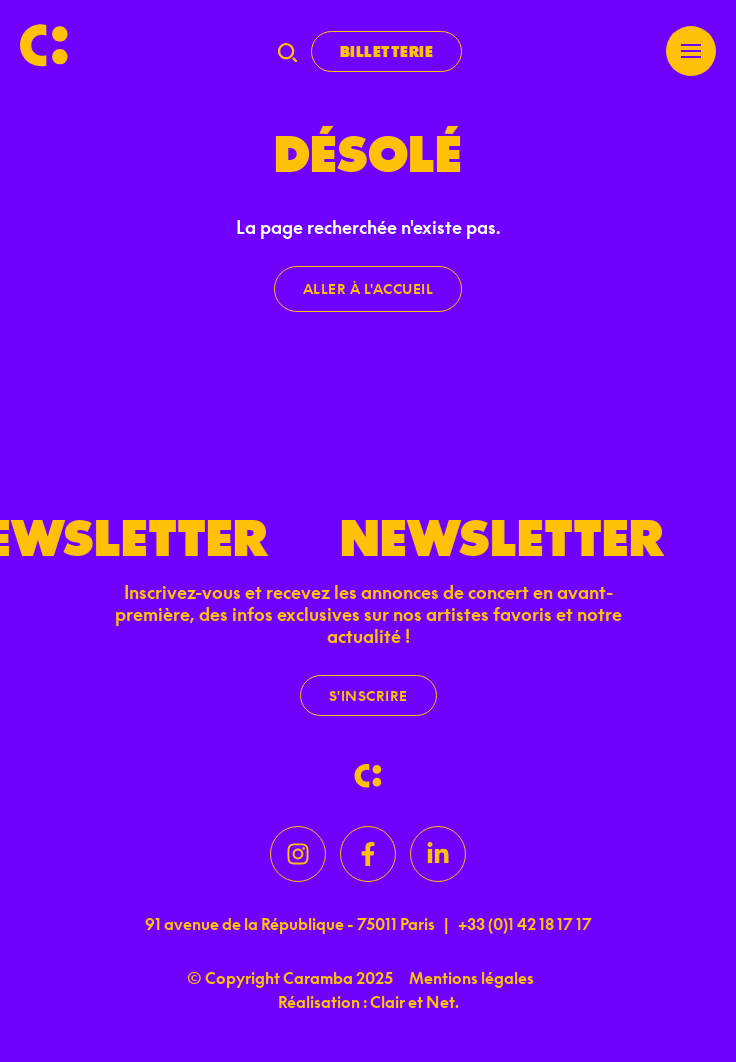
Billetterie (387, 51)
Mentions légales (471, 978)
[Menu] (691, 51)
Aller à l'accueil (368, 288)
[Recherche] (287, 52)
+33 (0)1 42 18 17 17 (525, 924)
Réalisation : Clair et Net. (368, 1002)
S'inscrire (368, 695)
